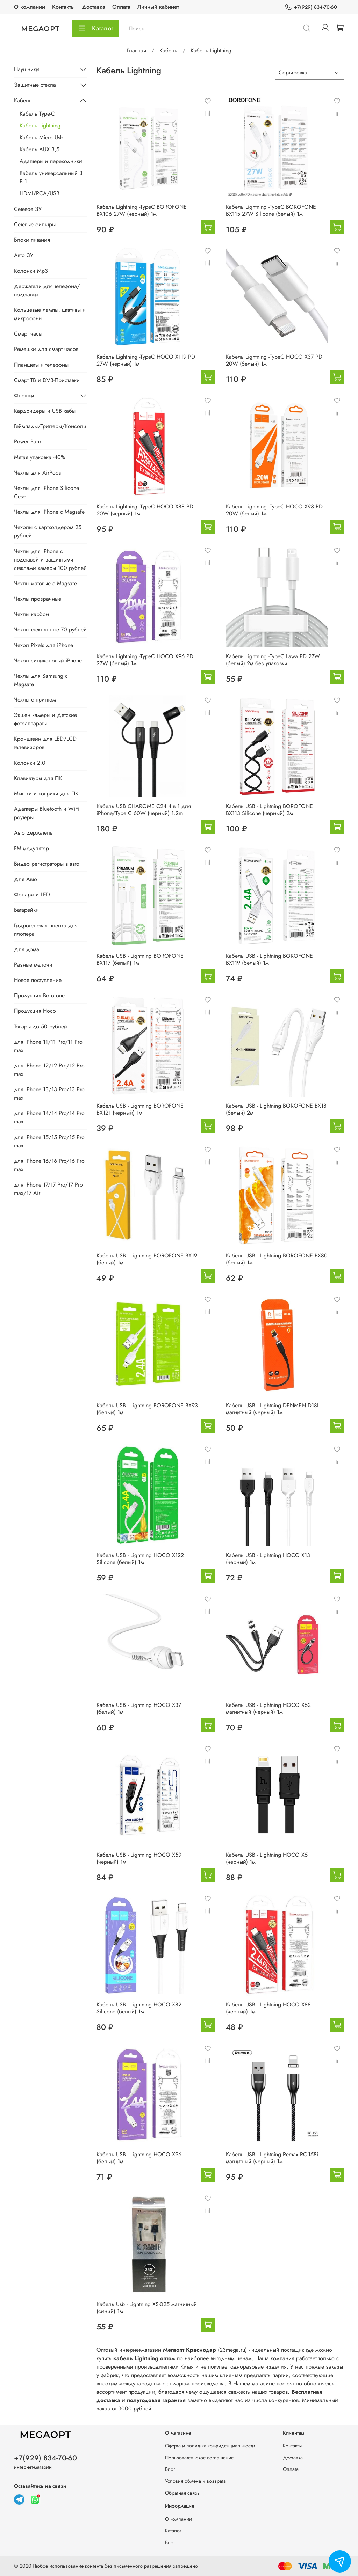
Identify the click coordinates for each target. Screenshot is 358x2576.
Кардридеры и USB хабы (45, 411)
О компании (29, 7)
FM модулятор (31, 848)
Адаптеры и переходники (51, 161)
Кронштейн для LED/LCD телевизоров (45, 743)
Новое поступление (38, 980)
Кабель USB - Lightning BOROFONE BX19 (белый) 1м (146, 1259)
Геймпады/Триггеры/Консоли (50, 426)
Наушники (26, 69)
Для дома (26, 949)
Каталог (95, 28)
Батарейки (26, 910)
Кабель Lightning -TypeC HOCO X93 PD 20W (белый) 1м (274, 510)
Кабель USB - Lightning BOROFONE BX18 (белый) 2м (276, 1109)
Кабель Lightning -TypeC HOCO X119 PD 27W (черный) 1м (145, 360)
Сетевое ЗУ (28, 209)
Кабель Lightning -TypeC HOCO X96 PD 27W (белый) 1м (144, 659)
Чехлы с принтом (35, 700)
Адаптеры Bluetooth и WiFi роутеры (46, 813)
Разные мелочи (33, 965)
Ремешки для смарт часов (46, 349)
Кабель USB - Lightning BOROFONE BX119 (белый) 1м (269, 959)
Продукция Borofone (39, 995)
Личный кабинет (158, 7)
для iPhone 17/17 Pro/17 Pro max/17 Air (48, 1189)
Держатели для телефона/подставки (47, 290)
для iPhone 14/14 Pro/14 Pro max (49, 1117)
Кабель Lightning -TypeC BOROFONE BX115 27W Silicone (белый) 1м (271, 210)
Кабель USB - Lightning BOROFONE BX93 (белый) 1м (147, 1408)
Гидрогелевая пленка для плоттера (46, 930)
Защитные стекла (35, 85)
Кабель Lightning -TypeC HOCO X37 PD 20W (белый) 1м (274, 360)
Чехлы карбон (31, 614)
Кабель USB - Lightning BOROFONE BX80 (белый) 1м (277, 1259)
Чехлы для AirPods (37, 473)
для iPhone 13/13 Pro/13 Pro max (49, 1093)
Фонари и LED (32, 894)
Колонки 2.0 (29, 763)
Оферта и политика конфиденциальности (210, 2445)
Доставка (93, 7)
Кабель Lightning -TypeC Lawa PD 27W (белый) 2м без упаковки (273, 659)
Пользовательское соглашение (199, 2457)
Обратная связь (182, 2492)
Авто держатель (33, 833)
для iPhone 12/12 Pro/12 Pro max (49, 1070)
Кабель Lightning (40, 126)
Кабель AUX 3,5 (39, 149)
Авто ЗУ (23, 255)
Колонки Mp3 (31, 271)
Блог (170, 2469)
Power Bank (28, 442)
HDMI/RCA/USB (39, 193)
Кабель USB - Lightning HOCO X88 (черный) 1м (268, 2008)
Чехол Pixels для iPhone (43, 645)
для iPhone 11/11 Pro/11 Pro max (48, 1046)
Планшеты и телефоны (41, 365)
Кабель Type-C (37, 114)
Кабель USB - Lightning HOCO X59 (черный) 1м (138, 1858)
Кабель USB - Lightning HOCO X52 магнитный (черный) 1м (268, 1708)
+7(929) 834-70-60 (311, 7)
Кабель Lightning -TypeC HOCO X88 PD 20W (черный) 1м (144, 510)
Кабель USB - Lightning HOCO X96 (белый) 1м (138, 2157)
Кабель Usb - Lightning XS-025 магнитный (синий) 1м (146, 2307)
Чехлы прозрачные (37, 599)
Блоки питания (32, 240)
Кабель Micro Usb (41, 137)
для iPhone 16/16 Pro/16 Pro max (49, 1165)
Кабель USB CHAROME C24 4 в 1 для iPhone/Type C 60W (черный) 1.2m (143, 809)
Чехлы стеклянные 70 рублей (50, 629)
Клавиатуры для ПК (38, 778)
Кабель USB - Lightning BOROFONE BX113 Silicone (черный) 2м (269, 809)
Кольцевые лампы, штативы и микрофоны (50, 314)
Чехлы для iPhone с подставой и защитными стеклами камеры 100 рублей (50, 559)
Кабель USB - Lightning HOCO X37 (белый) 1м (138, 1708)
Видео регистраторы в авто (46, 864)
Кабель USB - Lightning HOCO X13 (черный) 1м (268, 1558)
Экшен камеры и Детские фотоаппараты (45, 719)
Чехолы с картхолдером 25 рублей (47, 531)
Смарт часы (28, 334)
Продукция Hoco (35, 1011)
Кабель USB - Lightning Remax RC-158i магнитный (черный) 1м (272, 2157)
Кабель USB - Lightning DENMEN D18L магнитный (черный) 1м (273, 1408)
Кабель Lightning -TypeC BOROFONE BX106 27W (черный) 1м (141, 210)
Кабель (168, 50)
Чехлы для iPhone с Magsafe (49, 512)
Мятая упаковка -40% (39, 457)
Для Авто (25, 879)
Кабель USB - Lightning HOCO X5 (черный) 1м (267, 1858)
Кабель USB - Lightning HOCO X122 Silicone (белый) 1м (140, 1558)
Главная (136, 50)
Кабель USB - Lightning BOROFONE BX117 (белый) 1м (140, 959)
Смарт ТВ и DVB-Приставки (47, 380)
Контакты (63, 7)
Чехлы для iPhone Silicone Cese (46, 492)
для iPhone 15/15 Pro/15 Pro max (49, 1141)
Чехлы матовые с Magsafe (45, 583)
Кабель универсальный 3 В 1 (51, 177)
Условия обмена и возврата (195, 2481)
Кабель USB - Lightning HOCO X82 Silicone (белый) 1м (138, 2008)
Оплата (121, 7)
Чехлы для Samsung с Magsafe (41, 680)
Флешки (24, 395)
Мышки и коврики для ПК (46, 794)
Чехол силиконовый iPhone (48, 660)
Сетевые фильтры (35, 224)
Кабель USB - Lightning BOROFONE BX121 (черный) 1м (140, 1109)
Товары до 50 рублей (40, 1026)
